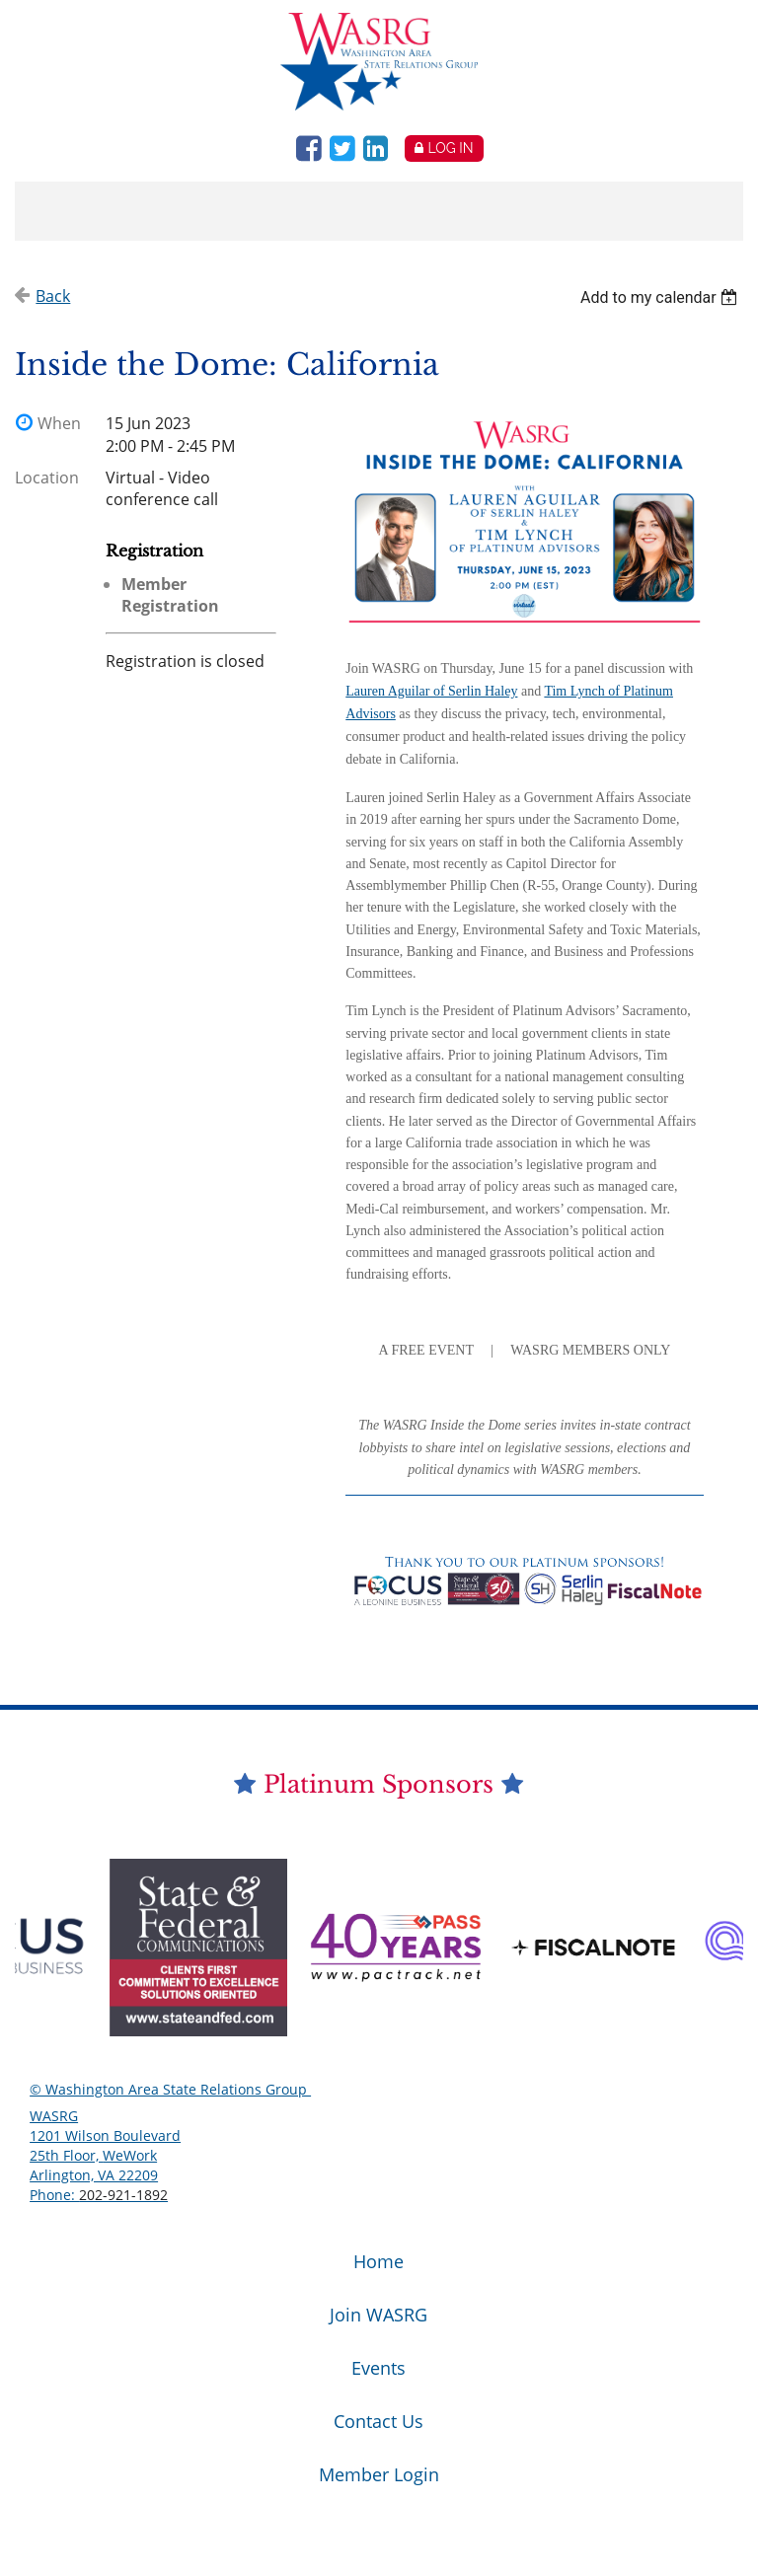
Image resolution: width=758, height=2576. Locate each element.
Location (47, 477)
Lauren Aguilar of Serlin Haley (431, 691)
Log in (450, 148)
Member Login (379, 2474)
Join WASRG (378, 2314)
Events (378, 2368)
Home (378, 2261)
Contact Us (378, 2421)
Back (53, 296)
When (59, 423)
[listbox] (661, 297)
